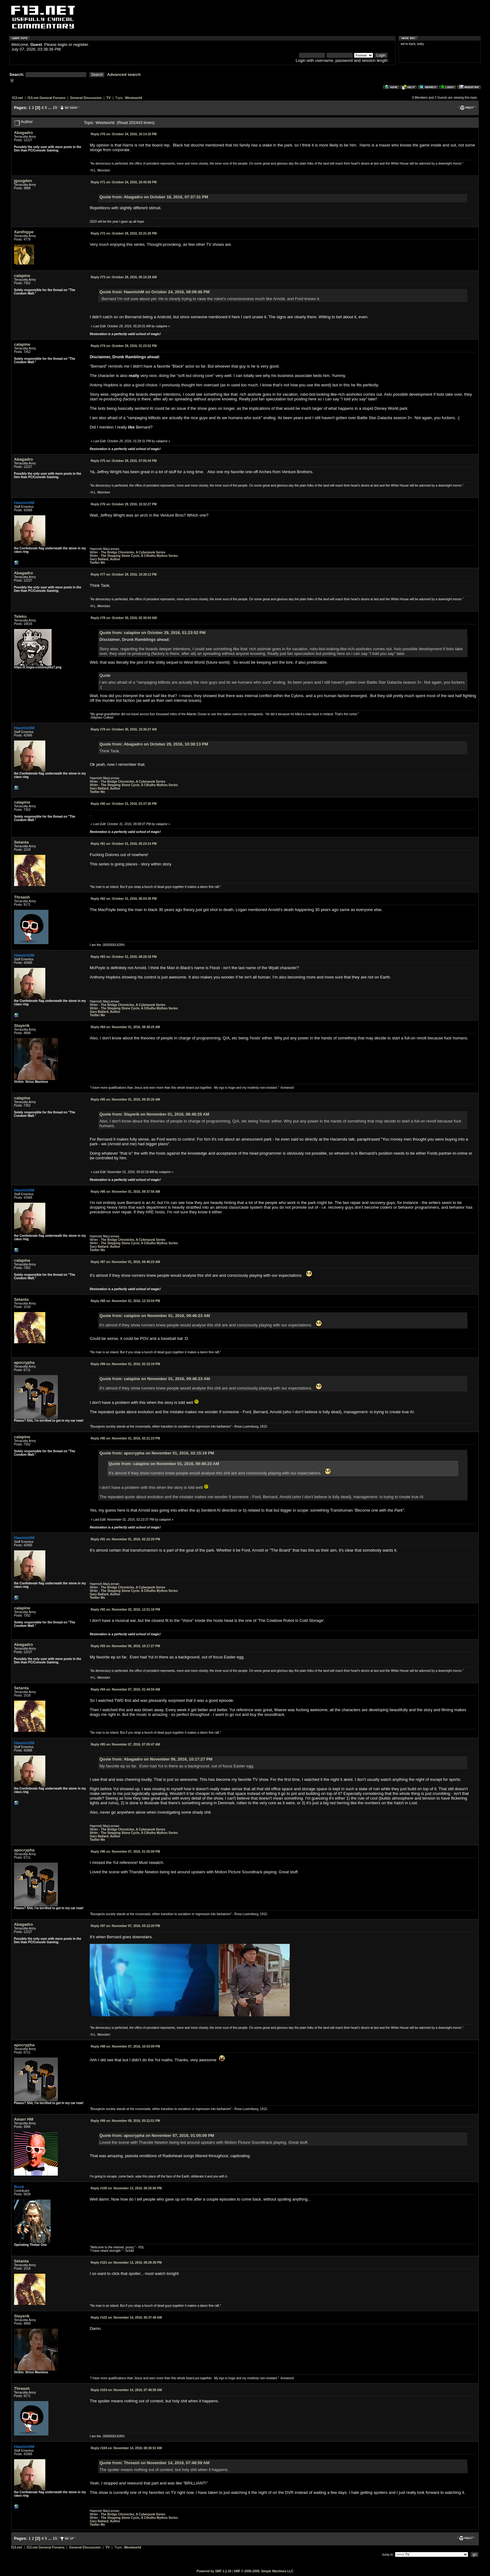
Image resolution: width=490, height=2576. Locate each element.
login (63, 44)
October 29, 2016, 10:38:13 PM (124, 574)
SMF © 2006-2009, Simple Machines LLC (263, 2571)
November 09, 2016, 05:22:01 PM (125, 2121)
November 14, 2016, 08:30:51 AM (126, 2448)
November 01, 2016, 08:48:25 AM (125, 1027)
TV (108, 98)
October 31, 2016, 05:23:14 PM (124, 843)
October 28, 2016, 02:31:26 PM (124, 233)
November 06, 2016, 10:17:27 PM (125, 1646)
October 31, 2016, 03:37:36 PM (124, 803)
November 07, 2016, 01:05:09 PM (125, 1851)
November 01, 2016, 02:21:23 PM (125, 1438)
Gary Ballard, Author (105, 559)
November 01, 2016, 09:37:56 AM (125, 1191)
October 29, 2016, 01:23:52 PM (124, 346)
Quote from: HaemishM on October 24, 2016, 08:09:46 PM (154, 292)
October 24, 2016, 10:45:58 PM (124, 182)
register (80, 44)
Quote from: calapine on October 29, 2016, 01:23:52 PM (152, 632)
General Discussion (86, 98)
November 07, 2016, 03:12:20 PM (125, 1926)
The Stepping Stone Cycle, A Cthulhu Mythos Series (139, 555)
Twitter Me (97, 562)
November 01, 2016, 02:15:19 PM (125, 1364)
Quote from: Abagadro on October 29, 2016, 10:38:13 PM (153, 744)
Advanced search (124, 74)
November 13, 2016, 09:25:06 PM (126, 2188)
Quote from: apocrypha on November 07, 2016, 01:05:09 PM (156, 2135)
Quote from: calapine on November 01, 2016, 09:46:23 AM (154, 1315)
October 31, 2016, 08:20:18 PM (124, 957)
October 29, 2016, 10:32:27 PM (124, 504)
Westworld (133, 98)
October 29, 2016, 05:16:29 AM (124, 277)
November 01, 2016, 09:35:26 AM (125, 1099)
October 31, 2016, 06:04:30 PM (124, 898)
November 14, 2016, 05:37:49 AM (126, 2317)
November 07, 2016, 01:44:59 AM (125, 1689)
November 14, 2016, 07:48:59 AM (126, 2390)
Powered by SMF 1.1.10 (214, 2571)
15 (54, 107)
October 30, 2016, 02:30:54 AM (124, 618)
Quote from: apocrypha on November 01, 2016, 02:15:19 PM (156, 1453)
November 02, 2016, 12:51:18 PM (125, 1609)
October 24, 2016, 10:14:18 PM (124, 134)
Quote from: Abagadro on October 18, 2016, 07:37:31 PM (153, 197)
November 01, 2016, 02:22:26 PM (125, 1539)
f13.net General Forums (46, 98)
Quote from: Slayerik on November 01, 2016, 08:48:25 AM (154, 1114)
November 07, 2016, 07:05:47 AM (125, 1744)
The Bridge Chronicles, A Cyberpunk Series (133, 552)
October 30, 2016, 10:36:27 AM (124, 729)
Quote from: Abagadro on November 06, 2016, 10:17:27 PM (155, 1759)
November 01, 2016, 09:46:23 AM (125, 1262)
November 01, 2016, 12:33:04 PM (125, 1301)
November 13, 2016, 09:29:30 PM (126, 2262)
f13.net (17, 98)
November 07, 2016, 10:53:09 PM (125, 2046)
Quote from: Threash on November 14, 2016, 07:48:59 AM (154, 2462)
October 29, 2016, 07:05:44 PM (124, 461)
